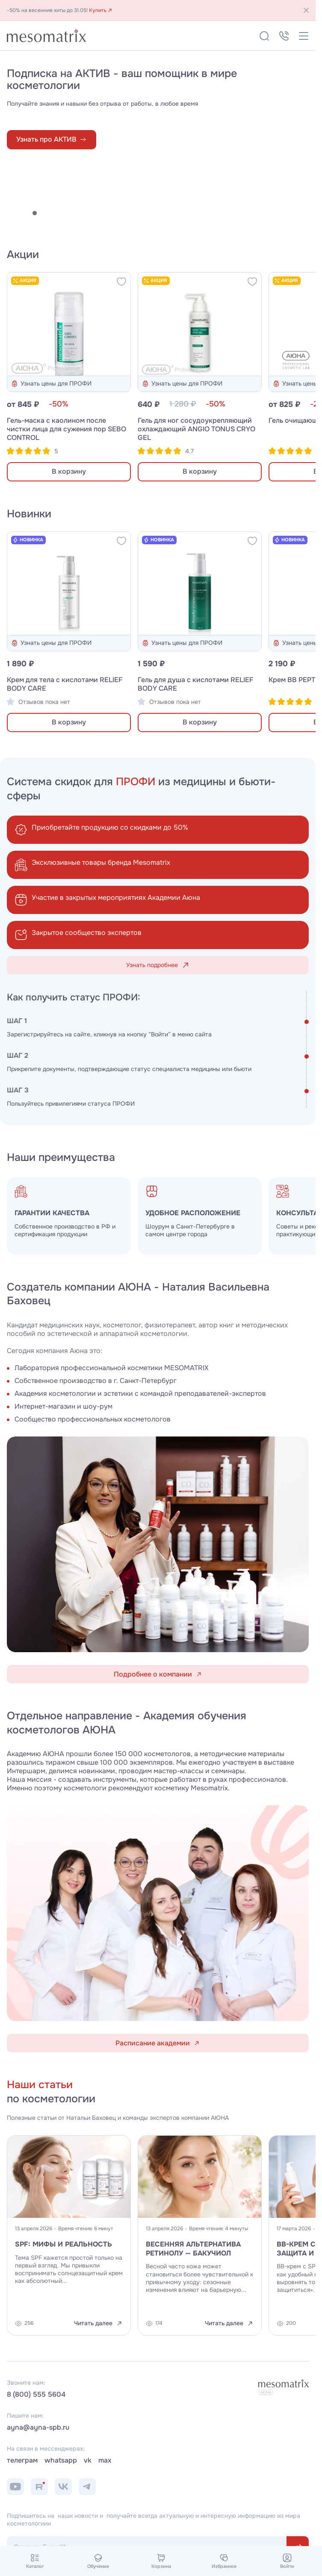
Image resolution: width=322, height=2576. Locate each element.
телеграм (22, 2460)
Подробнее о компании (158, 1674)
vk (88, 2460)
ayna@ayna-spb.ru (38, 2427)
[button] (9, 213)
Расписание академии (157, 2043)
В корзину (69, 471)
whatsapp (60, 2460)
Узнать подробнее (158, 965)
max (104, 2460)
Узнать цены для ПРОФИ (51, 383)
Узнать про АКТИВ (51, 139)
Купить (100, 10)
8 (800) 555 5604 (36, 2394)
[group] (199, 1216)
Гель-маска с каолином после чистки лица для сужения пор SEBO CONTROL (66, 429)
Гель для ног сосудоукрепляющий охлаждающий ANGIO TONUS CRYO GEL (196, 429)
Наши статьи (40, 2085)
